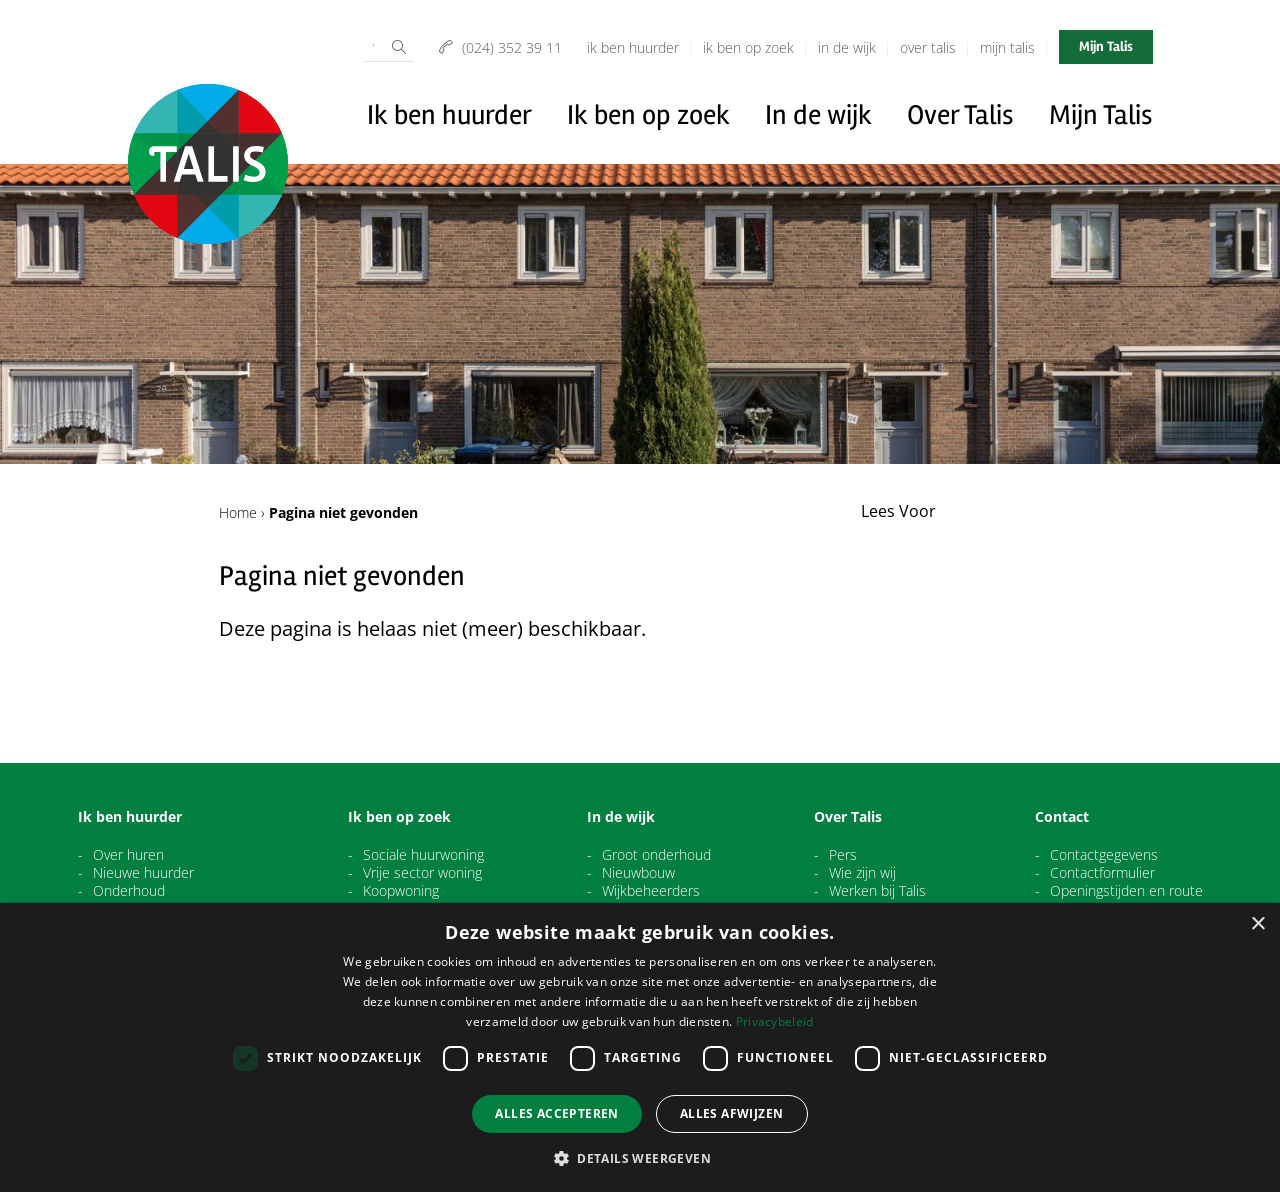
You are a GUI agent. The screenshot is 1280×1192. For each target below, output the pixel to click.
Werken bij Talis (877, 891)
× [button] (1257, 924)
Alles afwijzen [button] (732, 1113)
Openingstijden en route (1126, 891)
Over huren (128, 855)
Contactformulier (1102, 873)
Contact (1062, 817)
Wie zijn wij (862, 873)
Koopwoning (401, 891)
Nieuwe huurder (143, 873)
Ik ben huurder (633, 47)
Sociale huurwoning (423, 855)
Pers (843, 855)
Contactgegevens (1104, 855)
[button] (640, 1158)
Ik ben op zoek (748, 47)
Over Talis (928, 47)
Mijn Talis (1007, 47)
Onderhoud (129, 891)
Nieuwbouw (638, 873)
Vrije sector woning (422, 873)
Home (238, 512)
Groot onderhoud (656, 855)
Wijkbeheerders (651, 891)
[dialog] (640, 1047)
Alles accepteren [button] (556, 1113)
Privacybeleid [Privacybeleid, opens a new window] (775, 1021)
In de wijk (847, 47)
